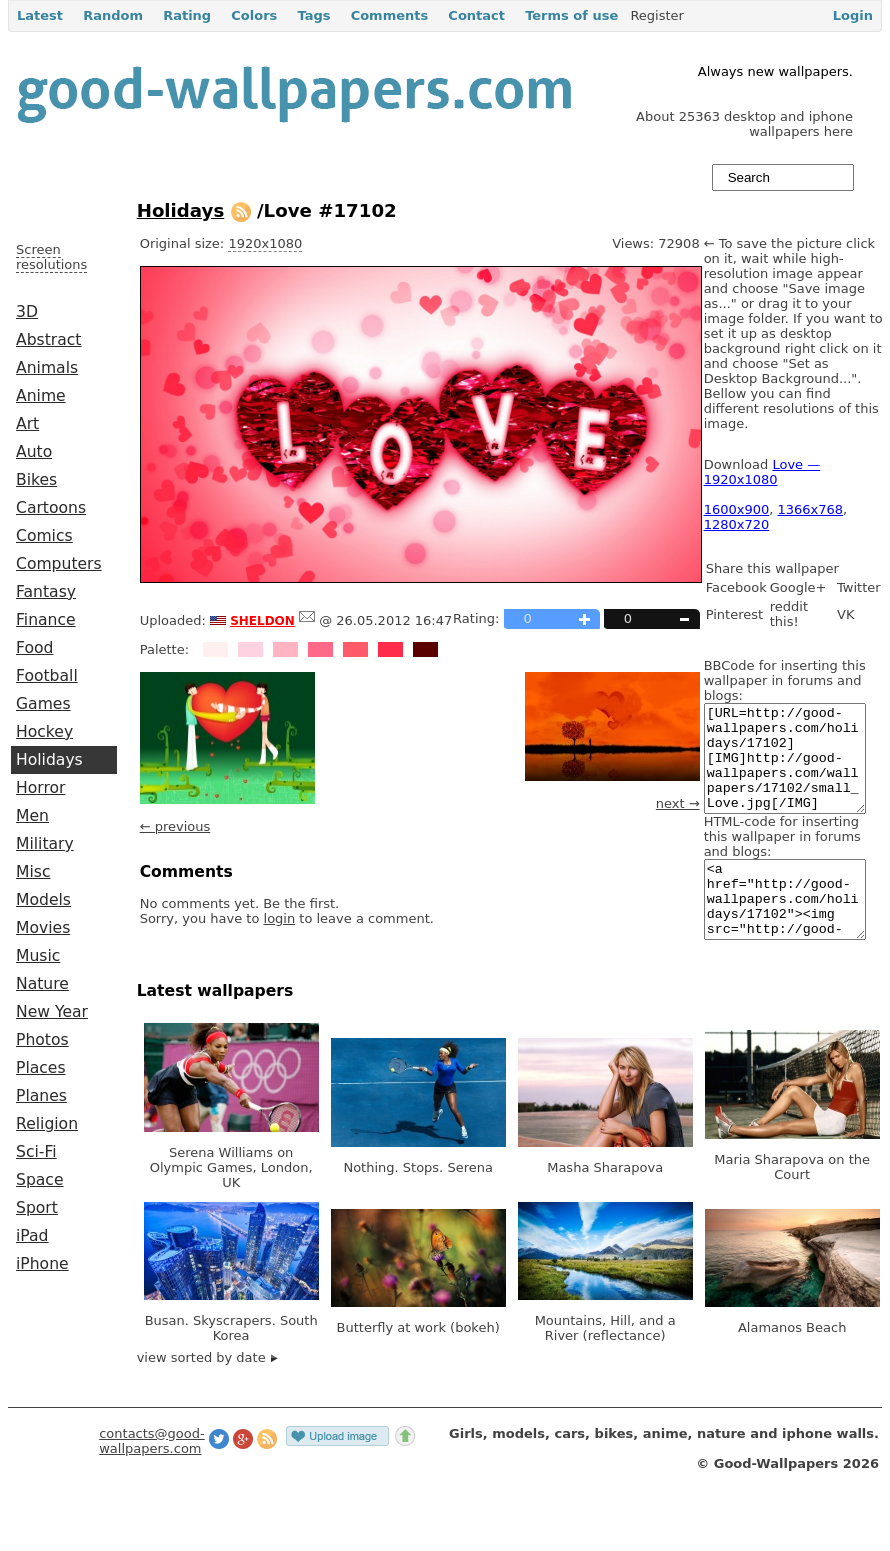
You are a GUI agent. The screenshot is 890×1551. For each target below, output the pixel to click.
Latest (40, 15)
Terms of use (571, 15)
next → (678, 803)
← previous (175, 826)
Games (43, 704)
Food (34, 648)
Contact (476, 15)
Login (853, 15)
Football (47, 676)
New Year (52, 1012)
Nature (42, 984)
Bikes (36, 480)
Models (43, 900)
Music (38, 956)
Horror (40, 788)
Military (45, 844)
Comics (44, 536)
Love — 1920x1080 (762, 472)
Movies (43, 928)
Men (32, 816)
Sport (37, 1208)
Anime (41, 396)
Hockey (44, 732)
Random (113, 15)
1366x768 (811, 509)
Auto (34, 452)
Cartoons (51, 508)
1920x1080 (265, 243)
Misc (33, 872)
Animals (47, 368)
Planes (41, 1096)
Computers (59, 564)
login (280, 918)
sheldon (262, 619)
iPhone (42, 1264)
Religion (47, 1124)
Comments (390, 15)
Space (40, 1180)
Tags (313, 15)
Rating (187, 15)
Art (27, 424)
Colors (254, 15)
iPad (32, 1236)
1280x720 (737, 524)
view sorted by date (207, 1393)
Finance (46, 620)
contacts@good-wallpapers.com (152, 1477)
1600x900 (737, 509)
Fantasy (46, 592)
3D (27, 312)
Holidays (49, 760)
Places (41, 1068)
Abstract (48, 340)
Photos (42, 1040)
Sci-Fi (36, 1152)
